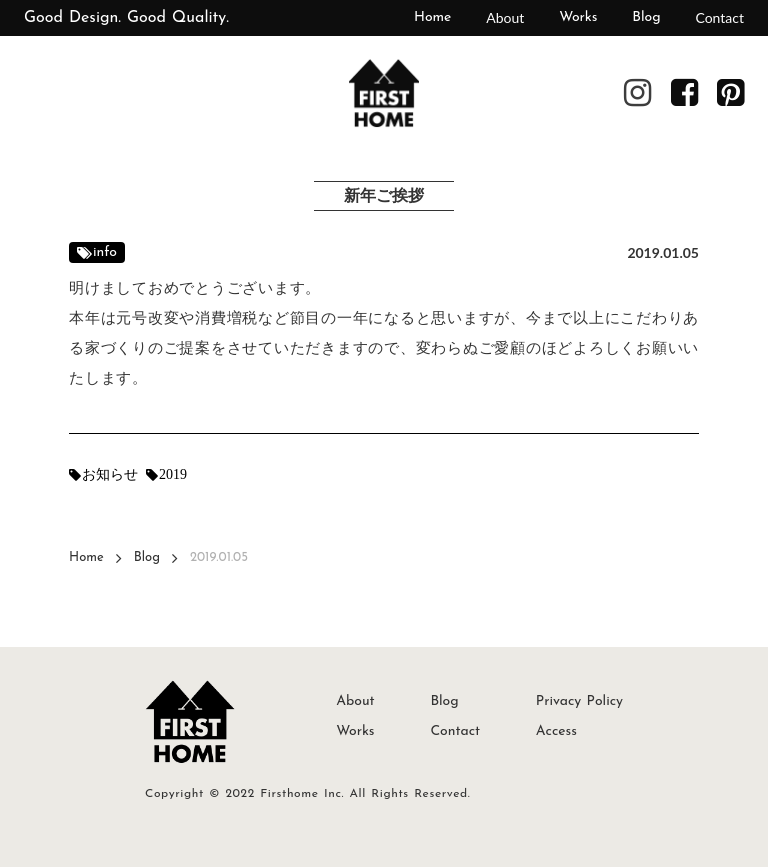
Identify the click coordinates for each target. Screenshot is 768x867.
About (505, 17)
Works (578, 17)
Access (556, 731)
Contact (719, 17)
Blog (646, 17)
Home (432, 17)
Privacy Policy (579, 701)
